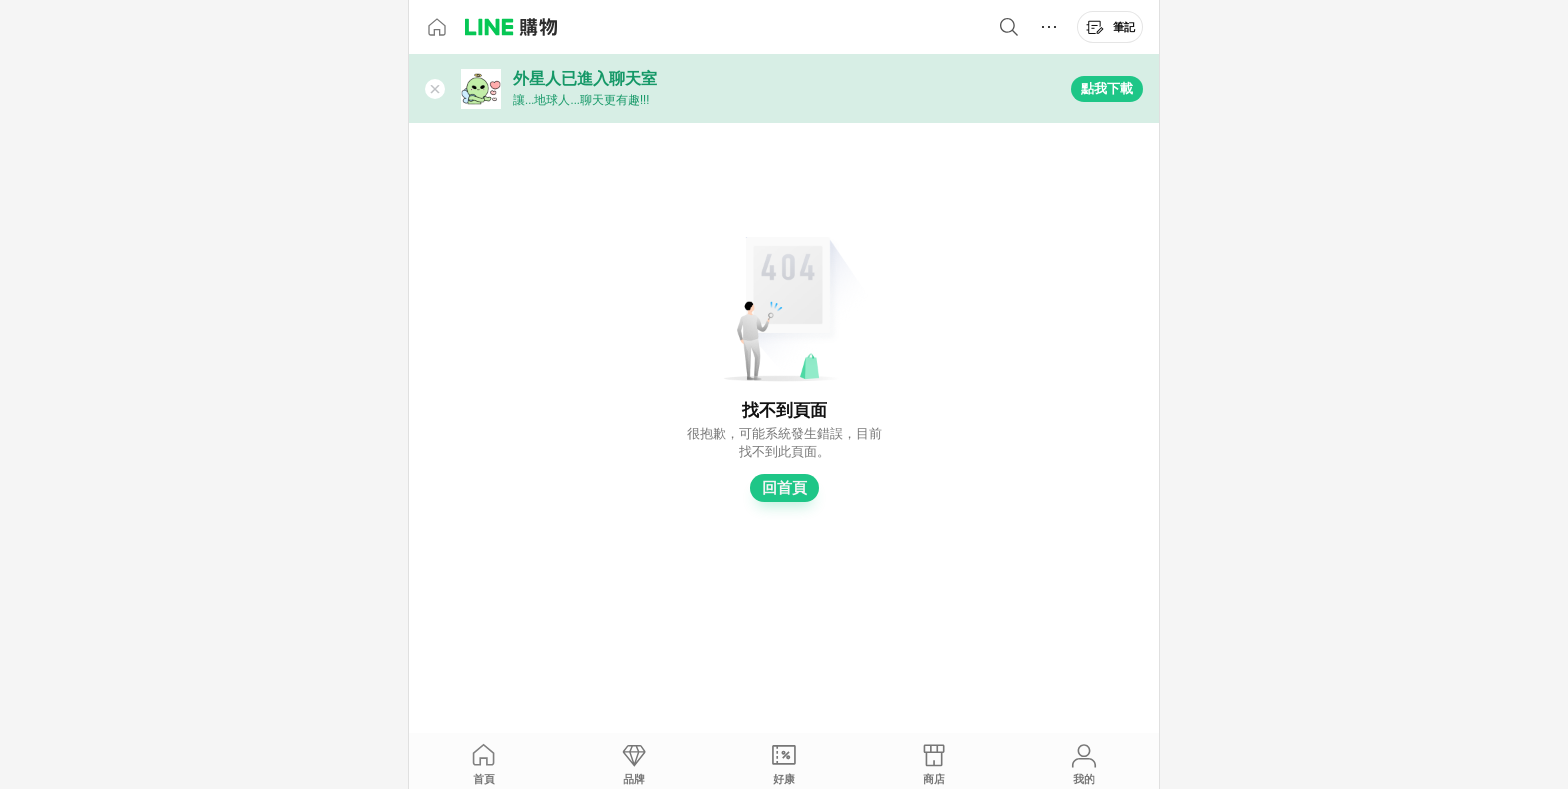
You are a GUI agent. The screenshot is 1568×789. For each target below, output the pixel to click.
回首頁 (784, 488)
